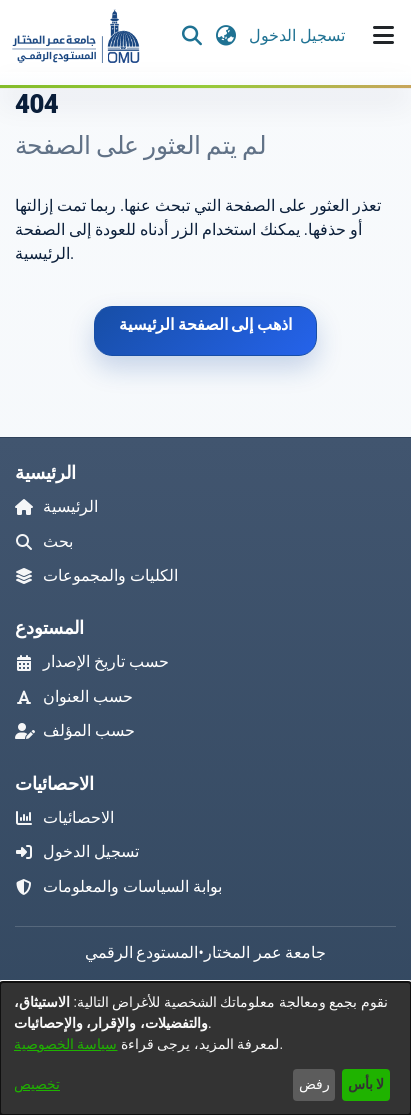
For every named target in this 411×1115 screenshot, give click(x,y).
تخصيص (37, 1084)
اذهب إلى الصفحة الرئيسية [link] (206, 324)
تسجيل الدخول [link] (298, 35)
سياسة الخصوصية (65, 1044)
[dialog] (205, 1048)
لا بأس (366, 1084)
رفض (314, 1084)
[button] (75, 36)
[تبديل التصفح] (383, 36)
